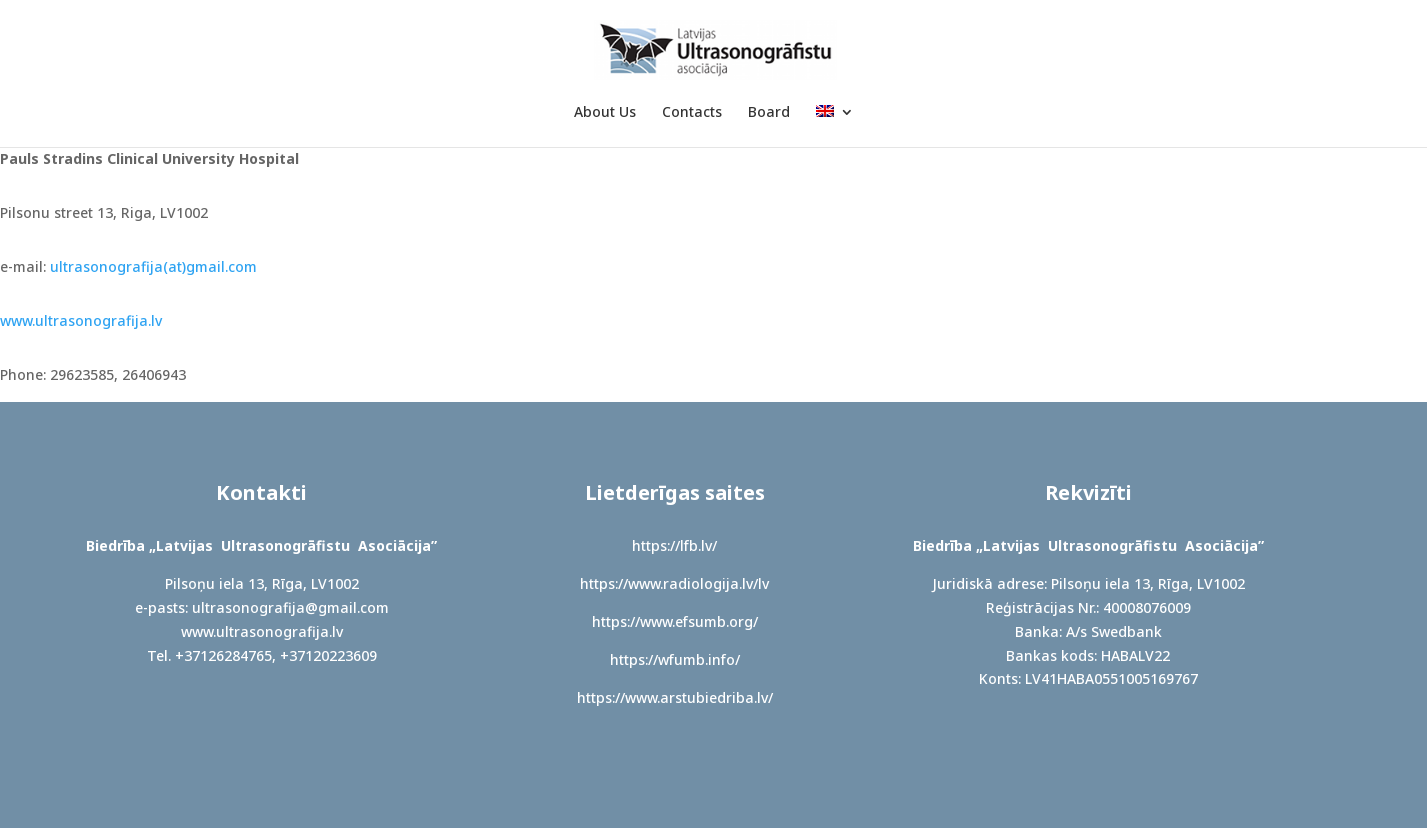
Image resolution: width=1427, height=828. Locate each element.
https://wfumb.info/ (675, 659)
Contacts (692, 113)
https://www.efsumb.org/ (675, 621)
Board (769, 113)
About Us (605, 113)
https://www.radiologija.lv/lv (674, 583)
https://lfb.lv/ (674, 545)
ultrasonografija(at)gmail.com (153, 266)
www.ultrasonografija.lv (81, 320)
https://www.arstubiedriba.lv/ (675, 697)
